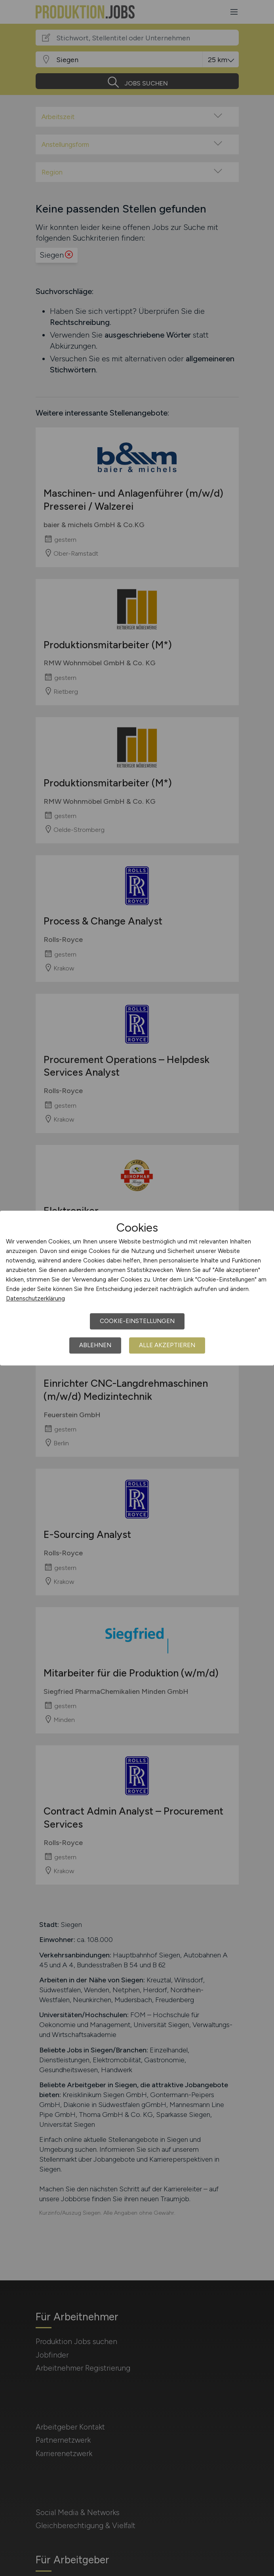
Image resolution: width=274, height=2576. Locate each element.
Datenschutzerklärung (35, 1298)
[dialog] (137, 1288)
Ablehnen (95, 1345)
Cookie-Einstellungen (137, 1321)
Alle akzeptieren (167, 1345)
